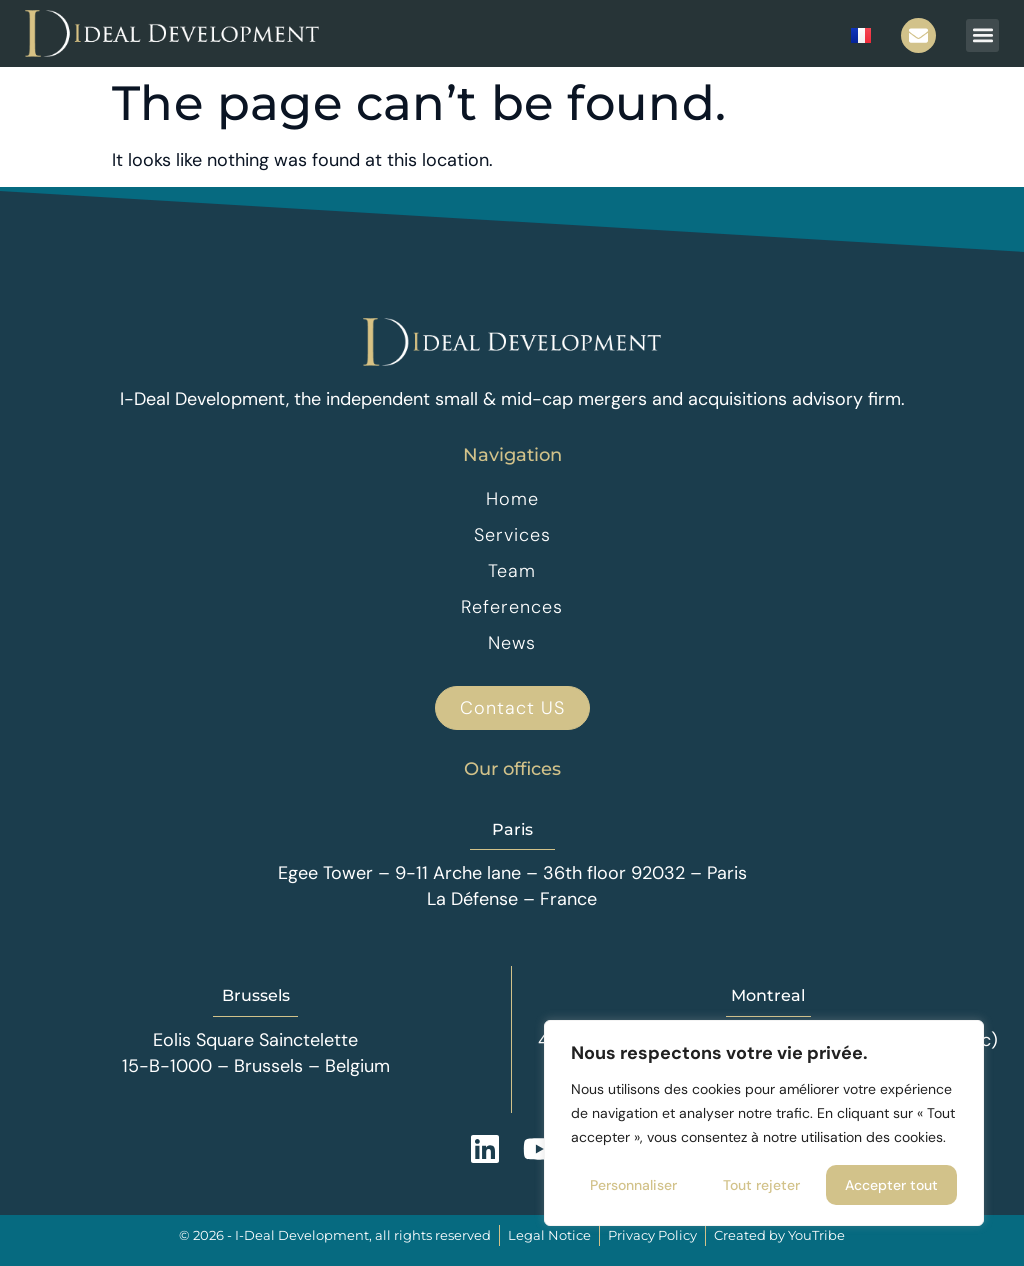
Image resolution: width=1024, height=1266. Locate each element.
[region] (764, 1123)
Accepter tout (891, 1185)
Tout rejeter (761, 1185)
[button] (982, 35)
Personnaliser (633, 1185)
